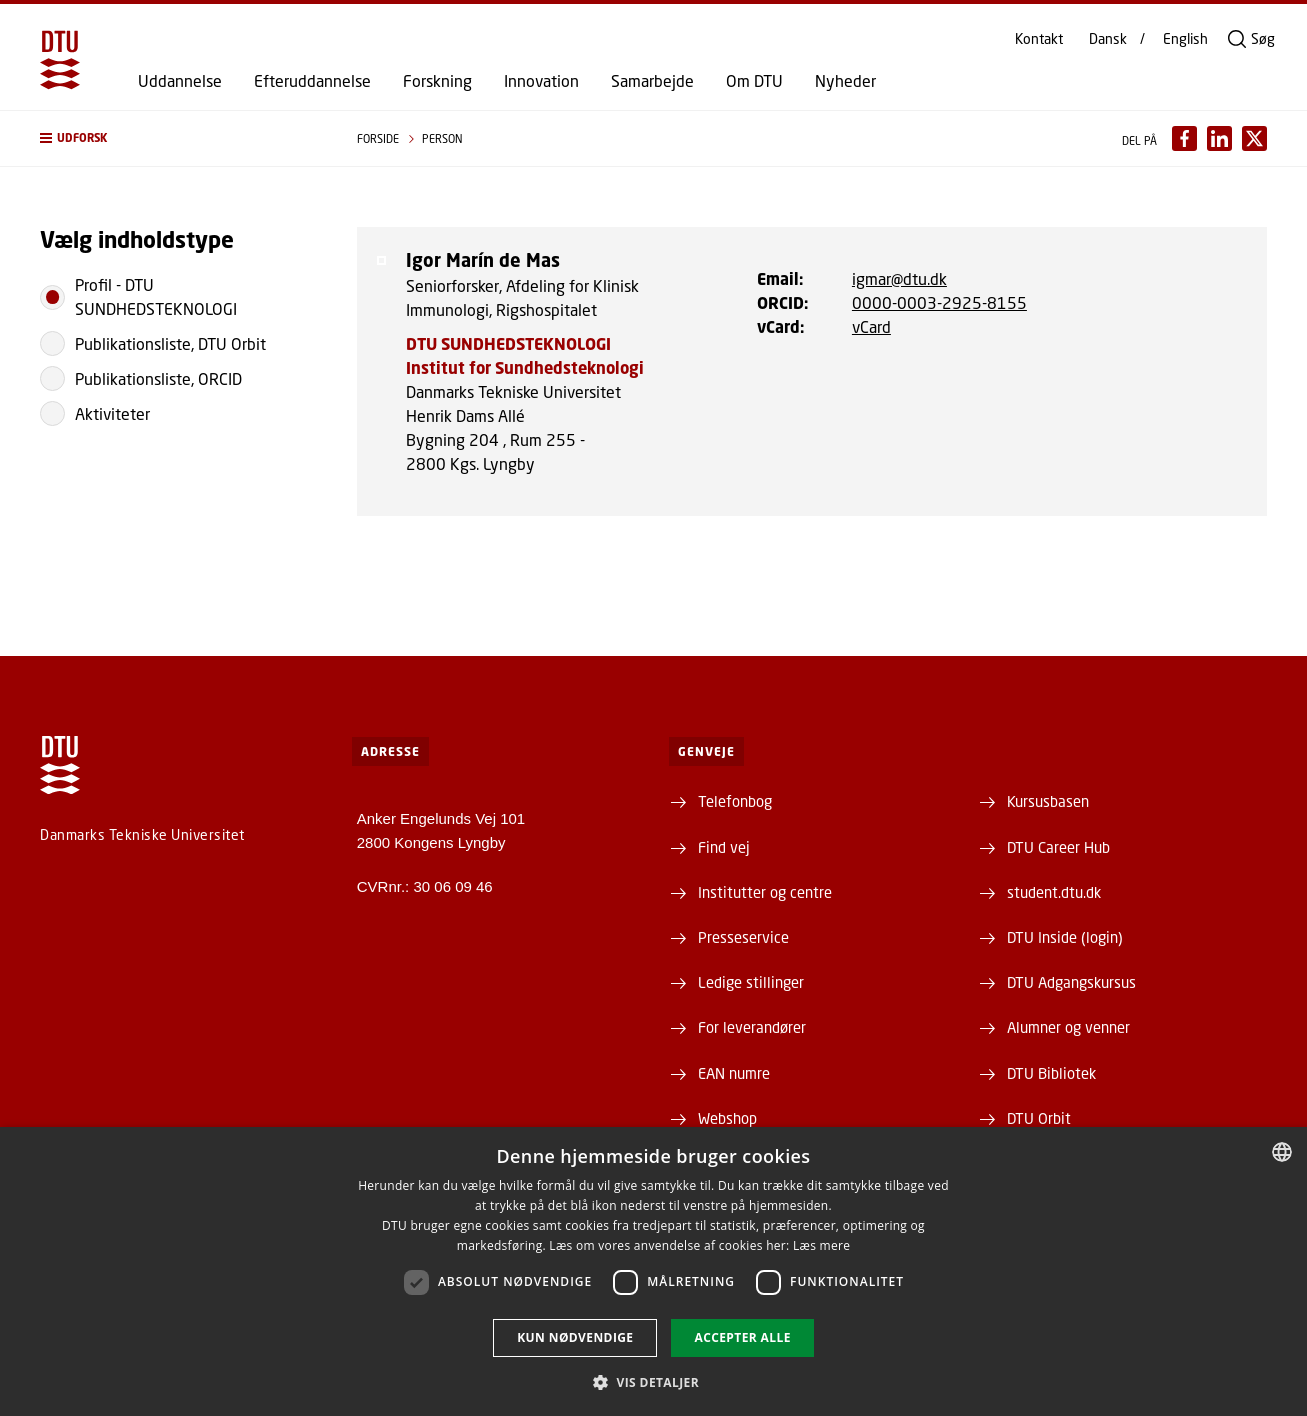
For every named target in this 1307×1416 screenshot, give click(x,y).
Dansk (1108, 39)
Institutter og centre (765, 892)
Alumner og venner (1068, 1027)
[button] (178, 138)
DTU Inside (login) (1065, 937)
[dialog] (653, 1271)
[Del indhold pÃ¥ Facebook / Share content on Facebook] (1184, 138)
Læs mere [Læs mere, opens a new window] (821, 1245)
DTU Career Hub (1058, 847)
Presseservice (743, 937)
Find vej (724, 847)
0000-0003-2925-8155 (939, 302)
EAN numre (734, 1073)
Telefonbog (735, 801)
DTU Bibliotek (1051, 1073)
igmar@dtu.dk (899, 278)
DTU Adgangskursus (1071, 982)
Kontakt (1039, 39)
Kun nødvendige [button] (575, 1337)
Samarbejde (652, 81)
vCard (871, 326)
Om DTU (754, 81)
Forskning (437, 81)
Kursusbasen (1048, 801)
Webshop (727, 1118)
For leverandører (752, 1027)
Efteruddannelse (312, 81)
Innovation (541, 81)
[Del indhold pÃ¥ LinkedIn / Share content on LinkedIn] (1219, 138)
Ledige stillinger (751, 982)
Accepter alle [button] (742, 1337)
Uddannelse (180, 81)
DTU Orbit (1039, 1118)
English (1185, 39)
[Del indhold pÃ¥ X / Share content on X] (1254, 138)
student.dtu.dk (1054, 892)
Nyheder (845, 81)
